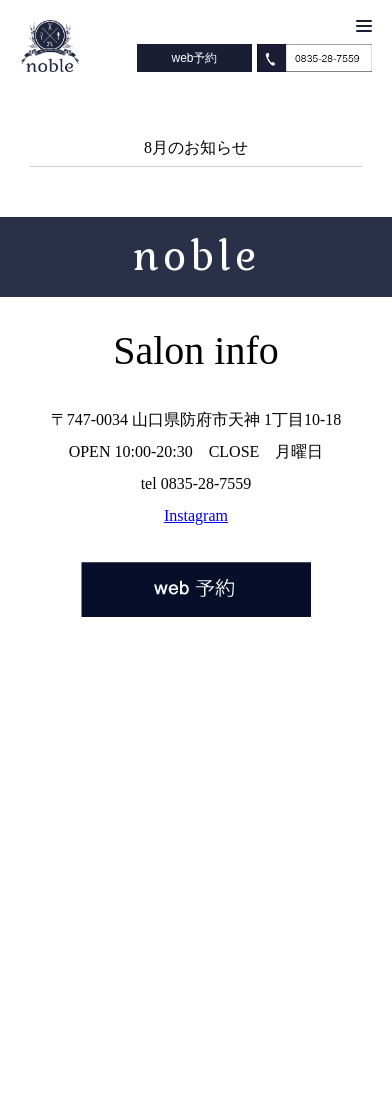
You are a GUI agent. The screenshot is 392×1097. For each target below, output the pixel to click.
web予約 (194, 58)
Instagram (196, 515)
